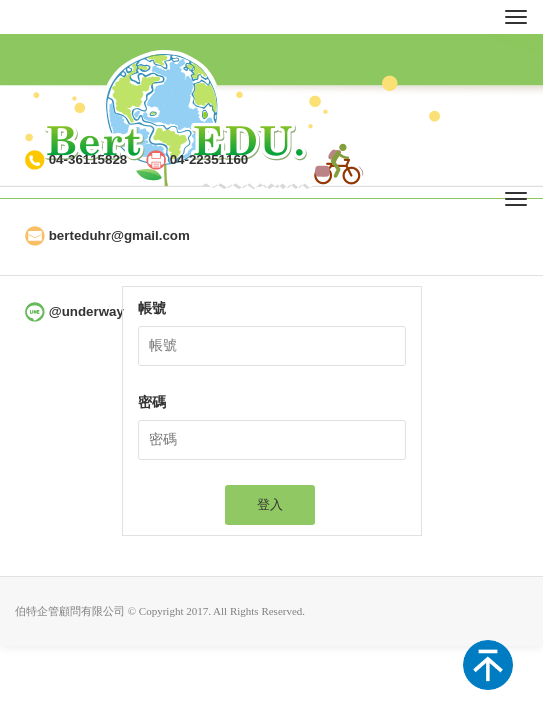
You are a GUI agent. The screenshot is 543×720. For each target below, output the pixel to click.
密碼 (152, 403)
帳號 (152, 309)
